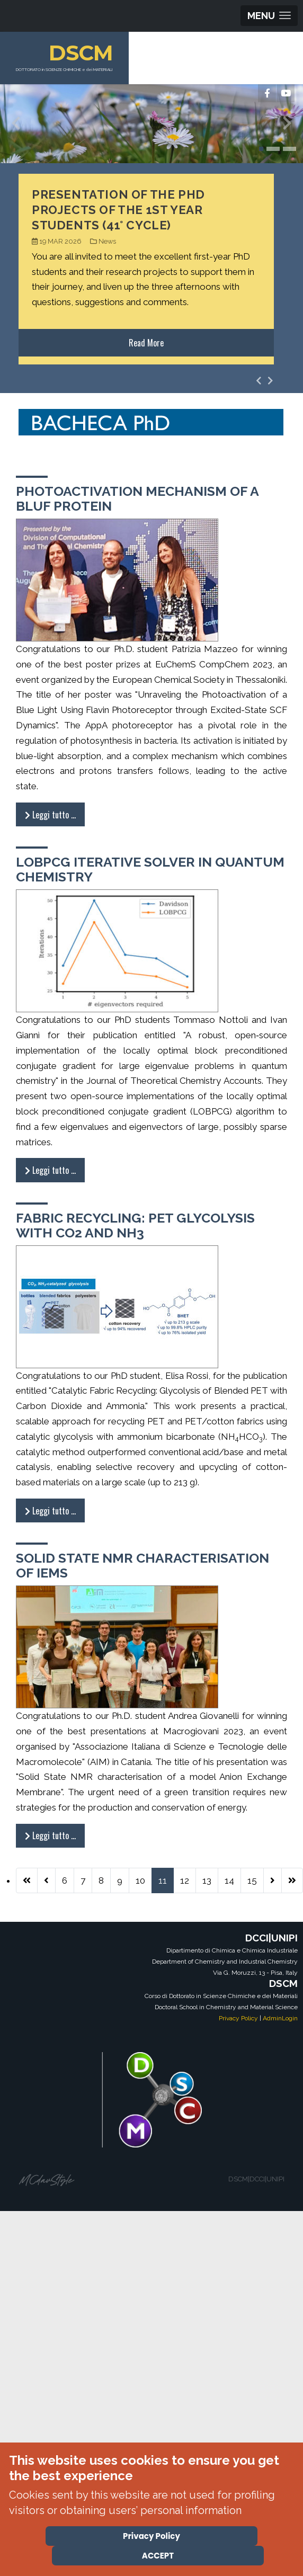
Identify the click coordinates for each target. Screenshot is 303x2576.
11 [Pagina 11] (162, 1880)
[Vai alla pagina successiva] (272, 1880)
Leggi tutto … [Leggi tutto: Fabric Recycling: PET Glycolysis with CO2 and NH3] (50, 1510)
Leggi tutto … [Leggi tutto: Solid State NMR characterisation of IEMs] (50, 1835)
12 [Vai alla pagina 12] (184, 1880)
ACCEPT (158, 2555)
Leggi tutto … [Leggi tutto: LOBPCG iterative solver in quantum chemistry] (50, 1170)
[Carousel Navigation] (265, 380)
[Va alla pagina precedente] (46, 1880)
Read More (146, 342)
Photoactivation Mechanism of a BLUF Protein (137, 498)
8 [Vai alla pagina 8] (101, 1880)
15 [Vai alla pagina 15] (252, 1880)
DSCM (81, 53)
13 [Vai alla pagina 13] (206, 1880)
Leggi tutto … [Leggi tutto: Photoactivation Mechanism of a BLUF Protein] (50, 814)
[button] (261, 149)
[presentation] (15, 125)
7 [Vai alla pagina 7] (83, 1880)
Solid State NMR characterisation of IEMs (142, 1565)
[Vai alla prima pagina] (27, 1880)
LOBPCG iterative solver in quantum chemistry (150, 869)
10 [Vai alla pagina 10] (140, 1880)
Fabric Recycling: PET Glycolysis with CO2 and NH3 (135, 1225)
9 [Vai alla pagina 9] (119, 1880)
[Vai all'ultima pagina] (292, 1880)
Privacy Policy (238, 2018)
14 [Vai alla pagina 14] (229, 1880)
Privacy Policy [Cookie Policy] (151, 2536)
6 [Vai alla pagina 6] (64, 1880)
